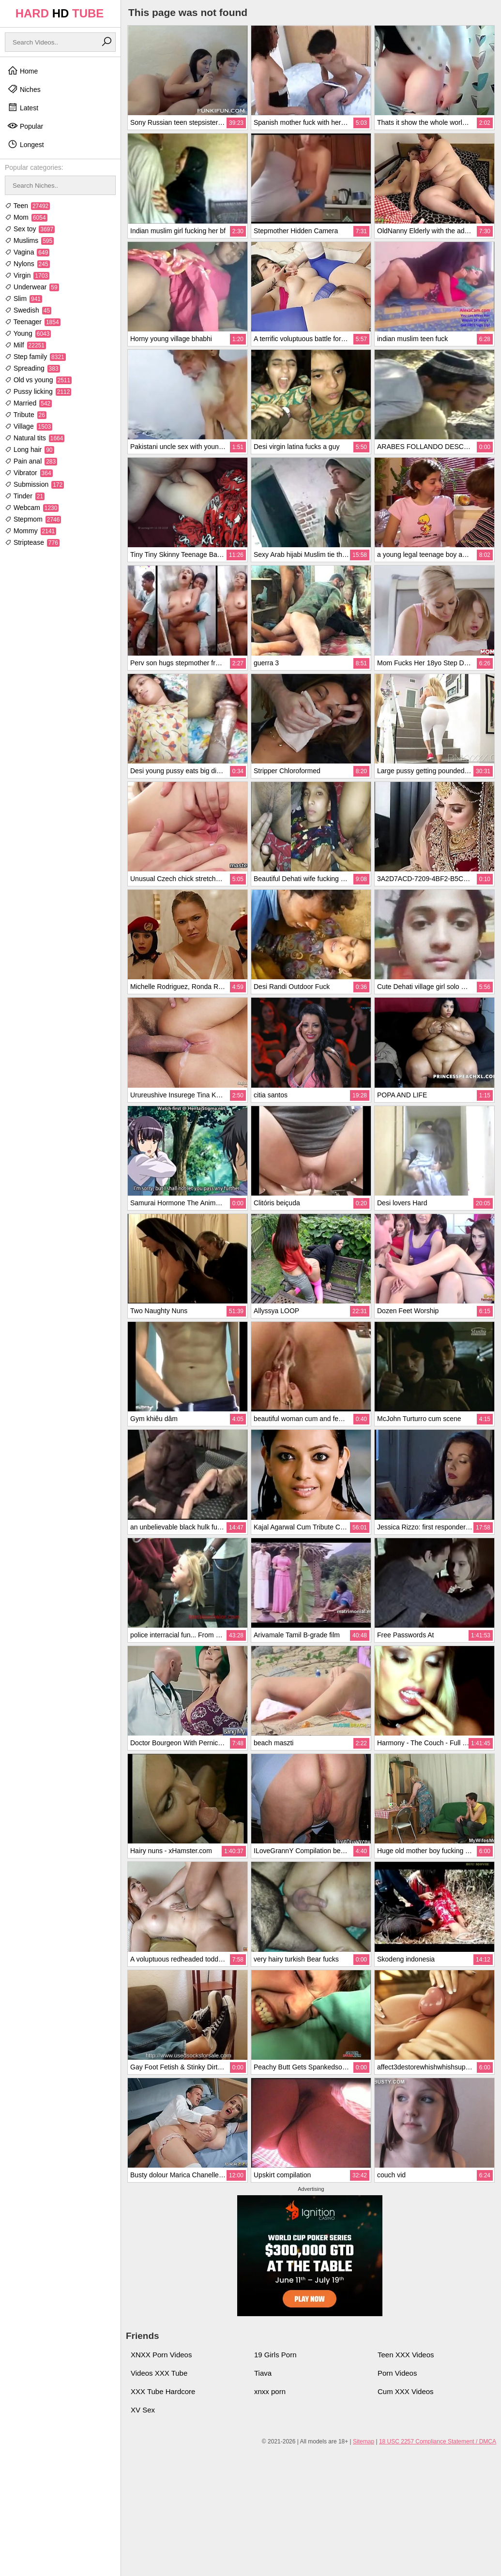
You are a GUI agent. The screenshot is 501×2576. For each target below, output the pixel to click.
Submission (34, 484)
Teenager (33, 322)
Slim (23, 298)
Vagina (27, 252)
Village (28, 426)
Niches (24, 89)
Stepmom (33, 519)
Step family (35, 356)
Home (22, 70)
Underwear (32, 287)
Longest (25, 144)
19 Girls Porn (275, 2355)
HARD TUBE (59, 13)
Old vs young (38, 380)
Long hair (29, 449)
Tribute (25, 415)
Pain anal (31, 461)
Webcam (32, 507)
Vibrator (29, 473)
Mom (26, 217)
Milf (25, 345)
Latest (22, 107)
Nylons (27, 264)
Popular (25, 125)
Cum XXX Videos (406, 2391)
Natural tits (34, 438)
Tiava (263, 2373)
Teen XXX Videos (406, 2355)
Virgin (27, 275)
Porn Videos (397, 2373)
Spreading (32, 368)
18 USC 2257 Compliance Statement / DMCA (437, 2441)
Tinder (25, 496)
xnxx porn (270, 2391)
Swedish (28, 310)
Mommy (30, 531)
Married (28, 403)
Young (28, 333)
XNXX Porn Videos (161, 2355)
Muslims (29, 240)
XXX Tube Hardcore (163, 2391)
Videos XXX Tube (159, 2373)
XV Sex (143, 2410)
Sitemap (363, 2441)
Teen (27, 206)
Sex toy (30, 229)
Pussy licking (38, 391)
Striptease (32, 542)
